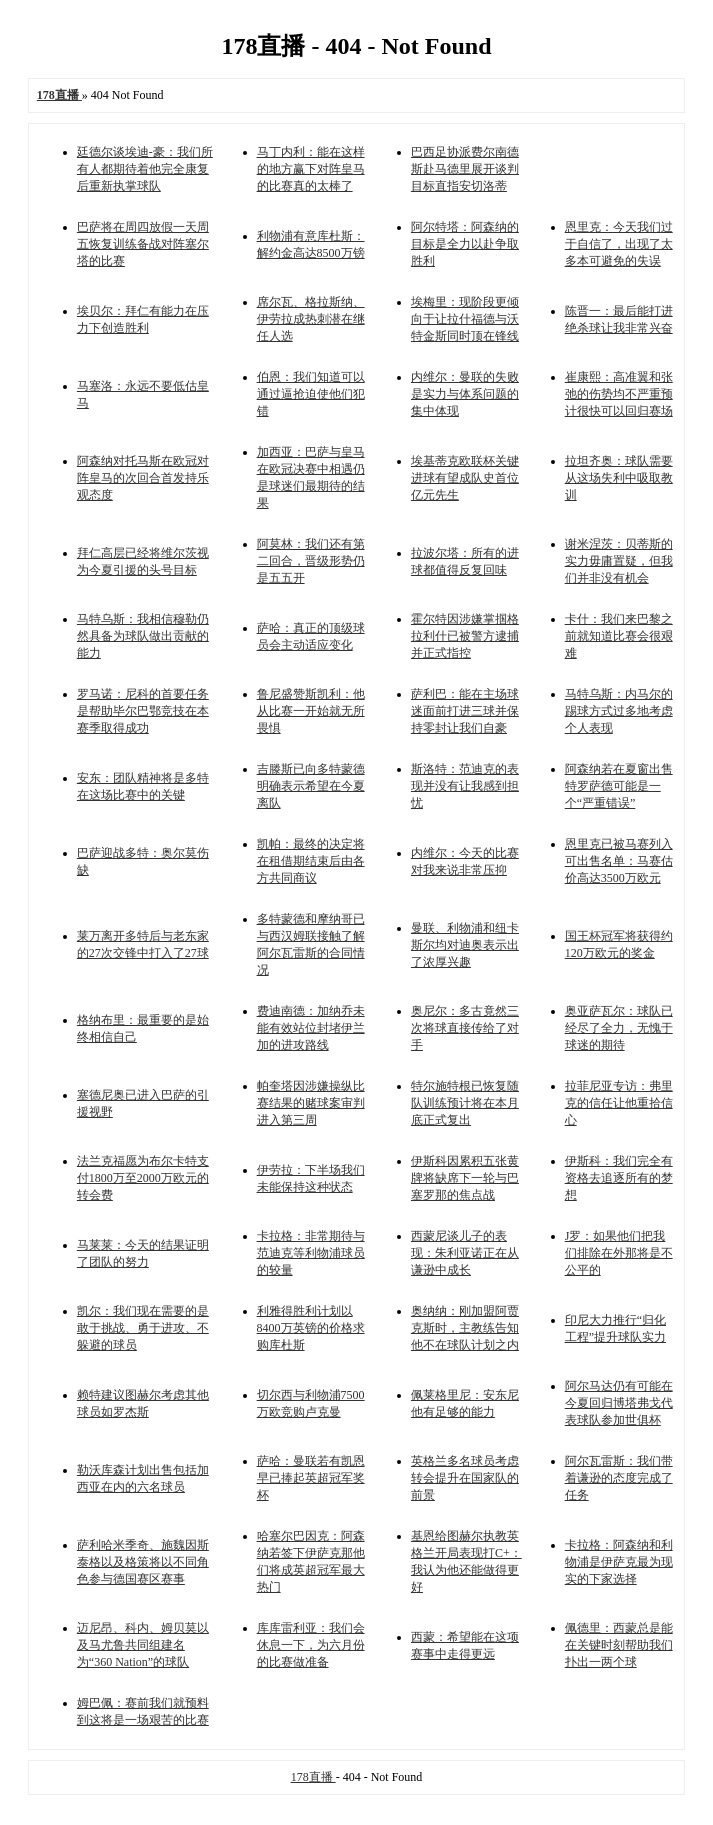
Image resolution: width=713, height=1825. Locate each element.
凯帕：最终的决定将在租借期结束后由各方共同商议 (311, 861)
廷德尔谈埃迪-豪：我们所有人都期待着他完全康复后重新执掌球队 (145, 169)
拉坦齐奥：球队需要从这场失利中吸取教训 (619, 478)
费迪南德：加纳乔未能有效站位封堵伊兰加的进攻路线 (311, 1028)
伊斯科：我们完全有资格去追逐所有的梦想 (619, 1178)
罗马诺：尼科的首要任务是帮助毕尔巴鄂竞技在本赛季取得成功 (143, 711)
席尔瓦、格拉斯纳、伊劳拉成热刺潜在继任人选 (311, 319)
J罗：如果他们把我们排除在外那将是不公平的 (619, 1253)
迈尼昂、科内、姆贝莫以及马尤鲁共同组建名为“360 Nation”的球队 (143, 1645)
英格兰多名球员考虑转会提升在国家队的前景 (465, 1478)
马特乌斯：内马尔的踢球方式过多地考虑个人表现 (619, 711)
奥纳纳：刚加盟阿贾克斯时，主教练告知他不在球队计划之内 (465, 1328)
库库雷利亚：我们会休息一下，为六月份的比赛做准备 (311, 1645)
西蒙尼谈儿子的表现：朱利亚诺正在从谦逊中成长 (465, 1253)
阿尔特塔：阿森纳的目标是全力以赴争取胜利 (465, 244)
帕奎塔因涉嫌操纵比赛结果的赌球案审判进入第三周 (311, 1103)
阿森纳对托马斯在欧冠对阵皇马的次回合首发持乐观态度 (143, 478)
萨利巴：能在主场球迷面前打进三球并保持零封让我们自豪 (465, 711)
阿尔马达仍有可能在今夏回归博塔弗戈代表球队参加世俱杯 (619, 1403)
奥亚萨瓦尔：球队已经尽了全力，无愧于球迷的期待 (619, 1028)
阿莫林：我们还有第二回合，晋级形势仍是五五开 (311, 561)
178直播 (313, 1777)
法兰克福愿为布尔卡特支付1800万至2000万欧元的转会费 (143, 1178)
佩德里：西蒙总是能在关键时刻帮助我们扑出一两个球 (619, 1645)
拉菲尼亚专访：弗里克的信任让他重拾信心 (619, 1103)
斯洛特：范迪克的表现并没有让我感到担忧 (465, 786)
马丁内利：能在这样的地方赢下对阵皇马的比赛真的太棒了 (311, 169)
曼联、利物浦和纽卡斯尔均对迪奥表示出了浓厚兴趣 (465, 945)
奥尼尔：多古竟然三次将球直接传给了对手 (465, 1028)
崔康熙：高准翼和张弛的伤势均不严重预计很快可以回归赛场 (619, 394)
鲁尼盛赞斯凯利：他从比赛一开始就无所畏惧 (311, 711)
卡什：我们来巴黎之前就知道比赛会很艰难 (619, 636)
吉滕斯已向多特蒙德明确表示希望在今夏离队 (311, 786)
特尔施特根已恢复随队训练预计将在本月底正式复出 (465, 1103)
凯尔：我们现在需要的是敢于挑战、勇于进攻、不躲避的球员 (143, 1328)
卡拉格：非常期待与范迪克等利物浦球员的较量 (311, 1253)
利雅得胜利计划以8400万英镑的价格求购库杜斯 (311, 1328)
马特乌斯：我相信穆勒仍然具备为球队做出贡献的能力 (143, 636)
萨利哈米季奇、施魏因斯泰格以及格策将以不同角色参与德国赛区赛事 (143, 1562)
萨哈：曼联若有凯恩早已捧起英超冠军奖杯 (311, 1478)
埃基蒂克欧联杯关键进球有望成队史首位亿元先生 (465, 478)
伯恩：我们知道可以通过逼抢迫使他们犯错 (311, 394)
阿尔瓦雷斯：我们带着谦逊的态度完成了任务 (619, 1478)
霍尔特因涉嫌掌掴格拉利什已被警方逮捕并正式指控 (465, 636)
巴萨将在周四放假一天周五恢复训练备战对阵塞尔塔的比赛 (143, 244)
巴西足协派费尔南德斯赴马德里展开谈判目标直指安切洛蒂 (465, 169)
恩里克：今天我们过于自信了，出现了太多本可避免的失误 (619, 244)
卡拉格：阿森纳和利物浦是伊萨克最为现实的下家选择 (619, 1562)
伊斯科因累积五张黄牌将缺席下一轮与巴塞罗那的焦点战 (465, 1178)
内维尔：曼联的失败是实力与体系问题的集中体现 (465, 394)
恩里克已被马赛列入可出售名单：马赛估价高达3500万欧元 (619, 861)
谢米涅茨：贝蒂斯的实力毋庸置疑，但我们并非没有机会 (619, 561)
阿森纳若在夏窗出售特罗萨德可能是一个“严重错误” (619, 786)
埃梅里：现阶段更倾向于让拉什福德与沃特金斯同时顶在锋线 (465, 319)
